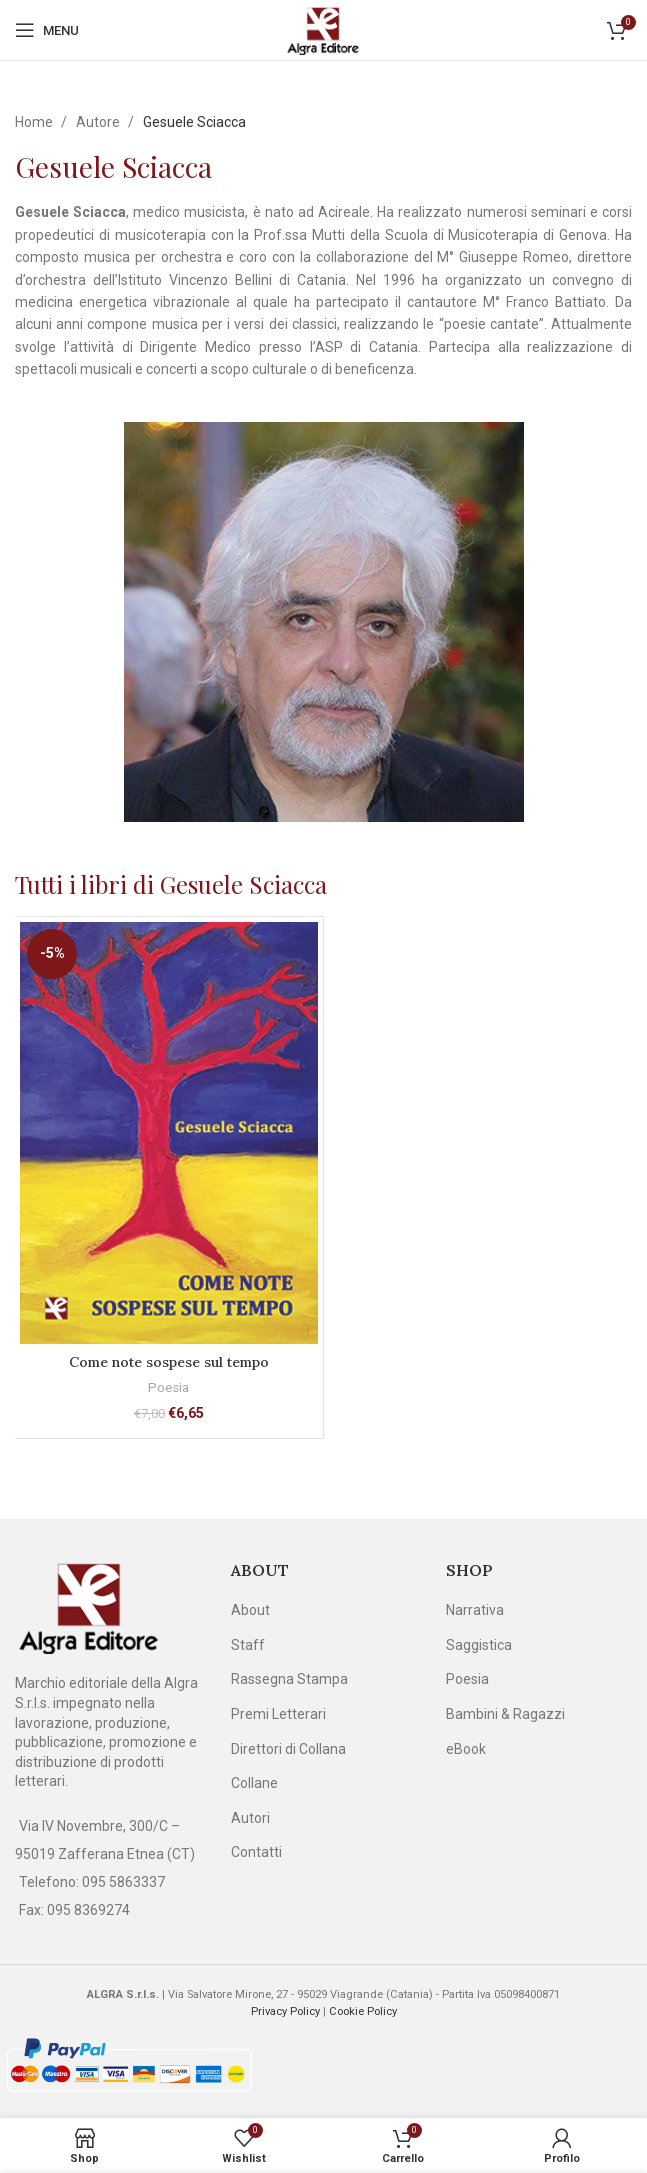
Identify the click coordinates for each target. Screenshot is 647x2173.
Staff (248, 1645)
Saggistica (479, 1645)
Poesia (168, 1387)
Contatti (256, 1852)
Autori (250, 1818)
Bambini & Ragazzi (505, 1714)
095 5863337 (123, 1882)
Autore (99, 122)
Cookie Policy (363, 2011)
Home (35, 122)
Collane (254, 1783)
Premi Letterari (278, 1714)
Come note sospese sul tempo (169, 1362)
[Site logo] (324, 29)
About (250, 1610)
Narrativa (475, 1610)
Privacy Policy (285, 2011)
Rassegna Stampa (289, 1679)
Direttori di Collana (288, 1749)
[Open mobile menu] (47, 30)
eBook (466, 1749)
